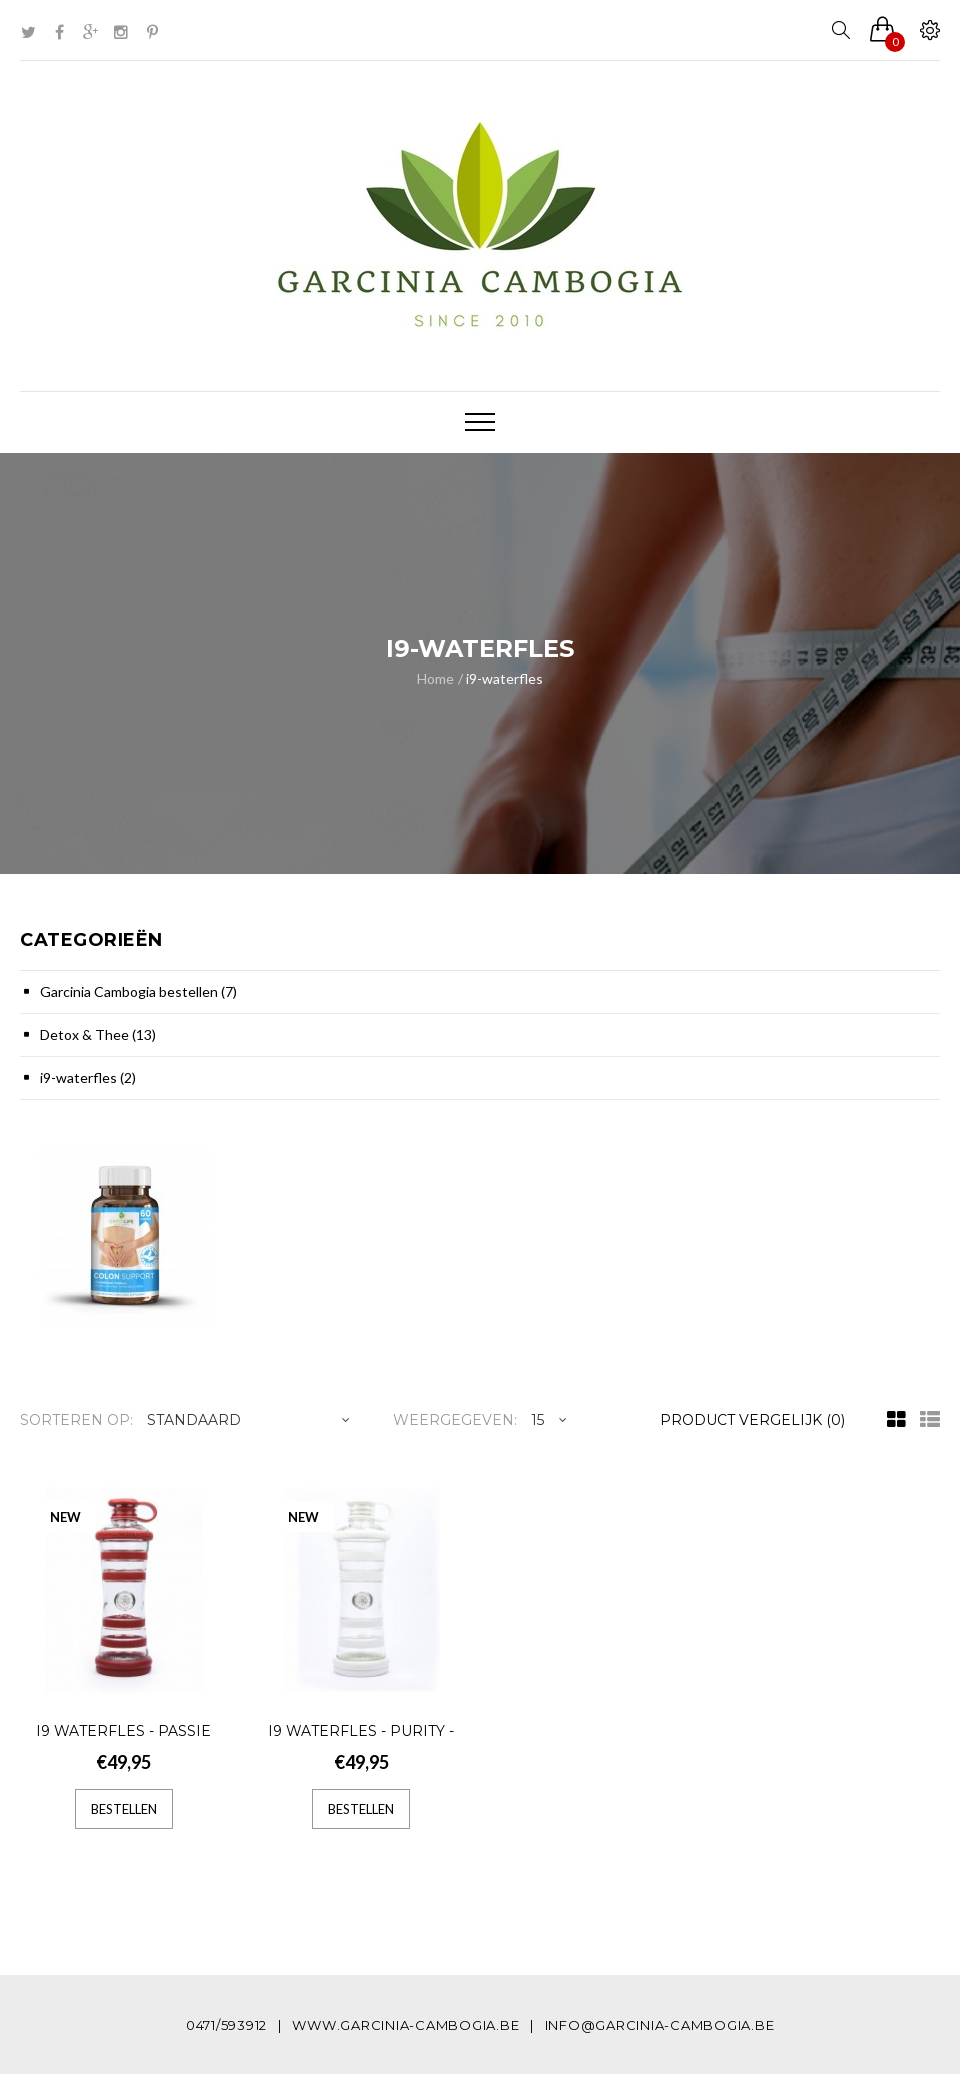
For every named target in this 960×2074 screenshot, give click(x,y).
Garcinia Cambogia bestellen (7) (138, 991)
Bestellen (124, 1809)
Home (435, 678)
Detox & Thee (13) (98, 1034)
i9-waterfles (504, 678)
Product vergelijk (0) (752, 1420)
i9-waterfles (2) (88, 1077)
